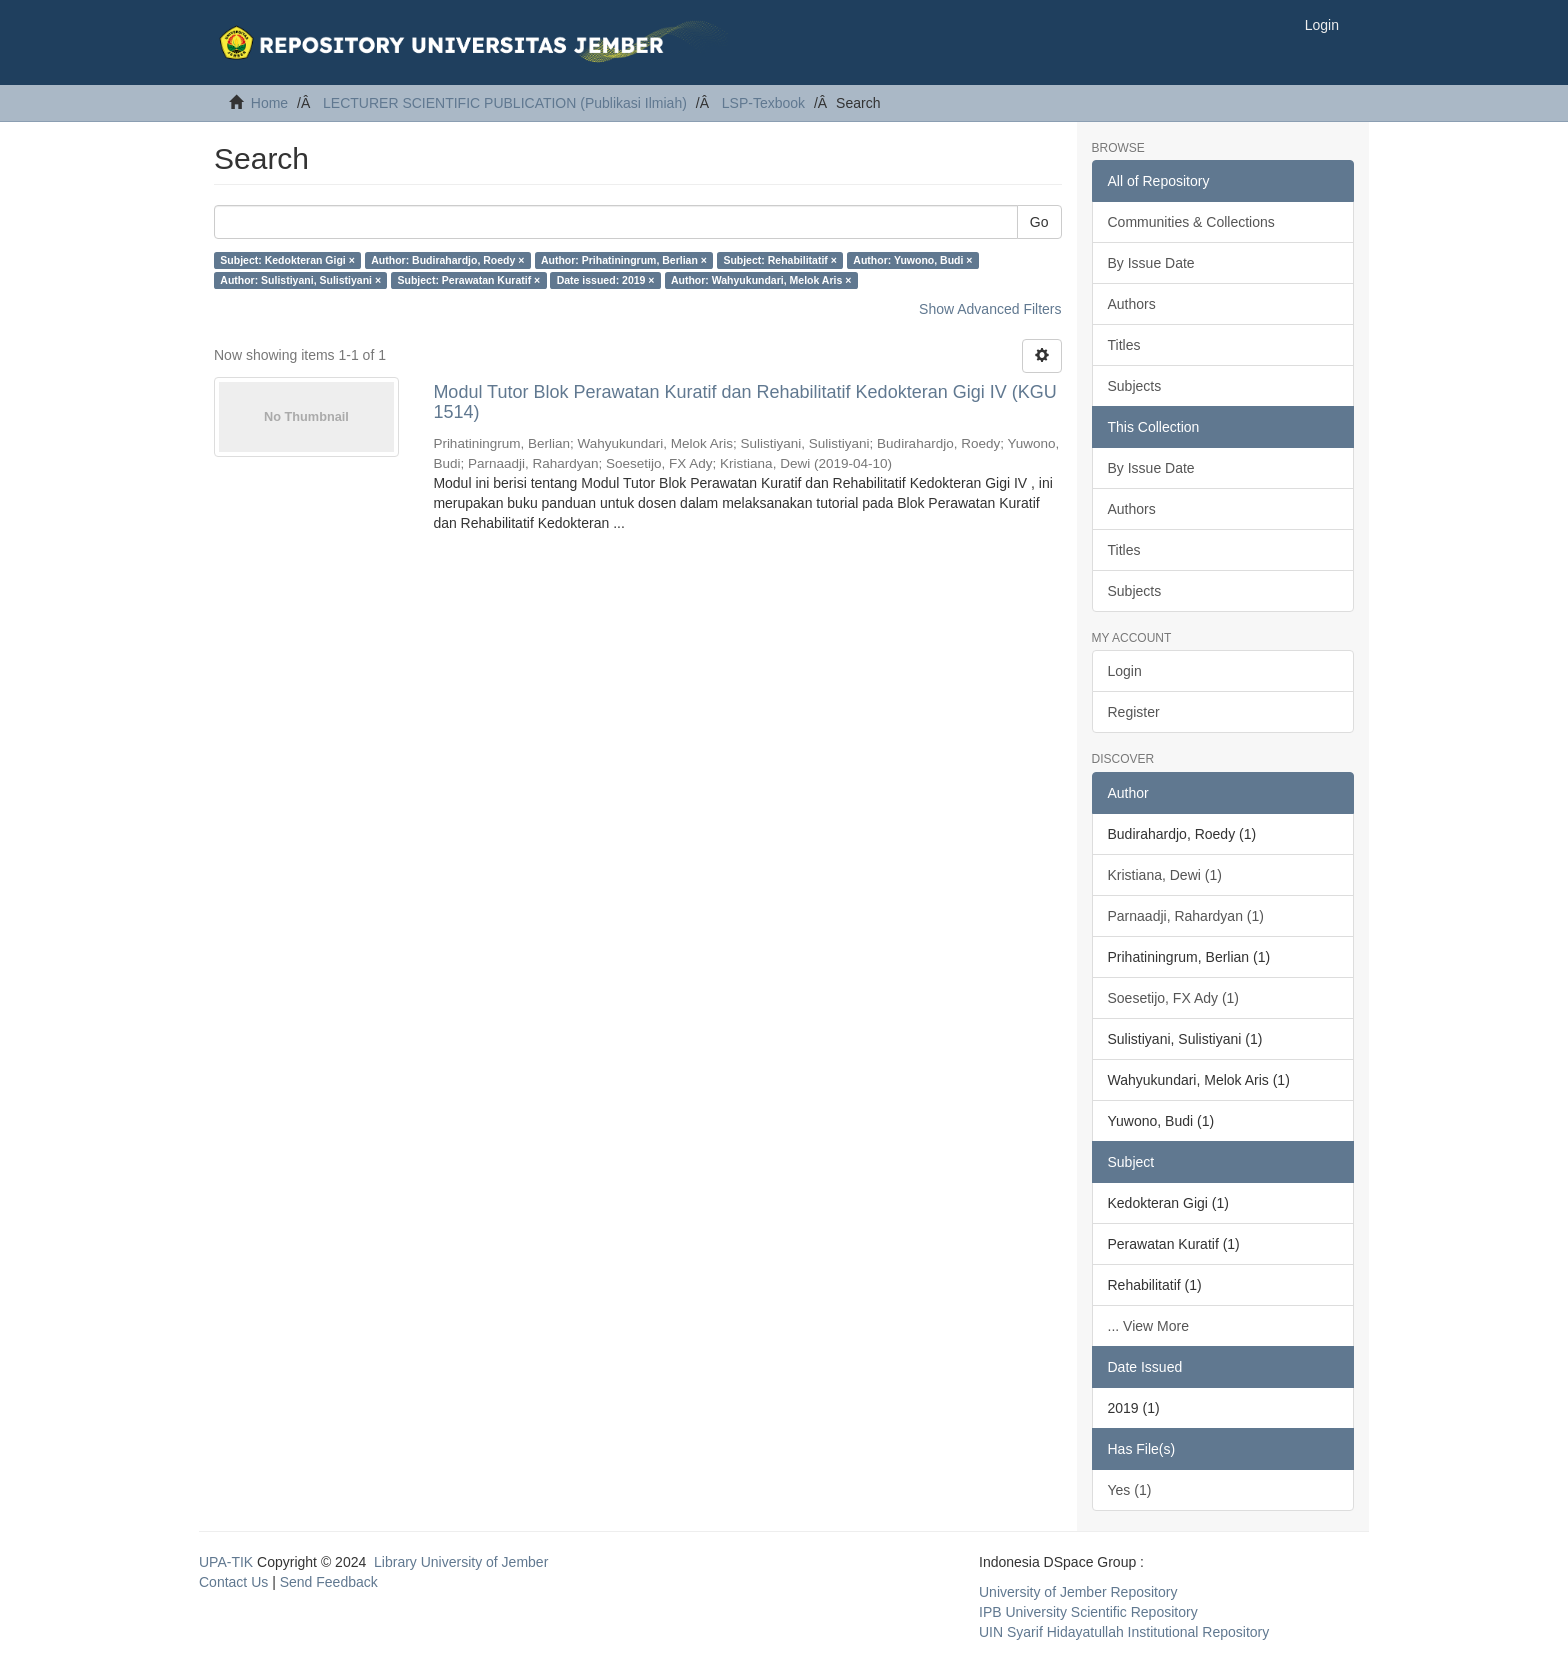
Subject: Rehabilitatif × (779, 260)
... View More (1148, 1326)
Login (1125, 671)
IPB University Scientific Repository (1088, 1612)
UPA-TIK (226, 1562)
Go (1039, 222)
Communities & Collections (1191, 222)
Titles (1124, 345)
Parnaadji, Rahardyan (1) (1186, 916)
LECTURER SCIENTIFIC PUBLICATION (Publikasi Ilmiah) (505, 103)
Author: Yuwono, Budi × (912, 260)
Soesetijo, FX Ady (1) (1174, 998)
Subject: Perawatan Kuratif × (469, 280)
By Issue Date (1151, 263)
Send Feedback (329, 1582)
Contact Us (233, 1582)
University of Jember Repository (1078, 1592)
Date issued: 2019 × (606, 280)
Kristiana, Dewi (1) (1165, 875)
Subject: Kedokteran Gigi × (287, 260)
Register (1134, 712)
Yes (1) (1130, 1490)
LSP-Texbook (763, 103)
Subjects (1135, 386)
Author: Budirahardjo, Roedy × (447, 260)
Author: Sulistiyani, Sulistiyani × (300, 280)
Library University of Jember (461, 1562)
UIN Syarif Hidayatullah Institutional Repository (1124, 1632)
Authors (1132, 304)
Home (269, 103)
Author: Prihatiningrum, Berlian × (624, 260)
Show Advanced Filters (990, 309)
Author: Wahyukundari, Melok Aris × (761, 280)
